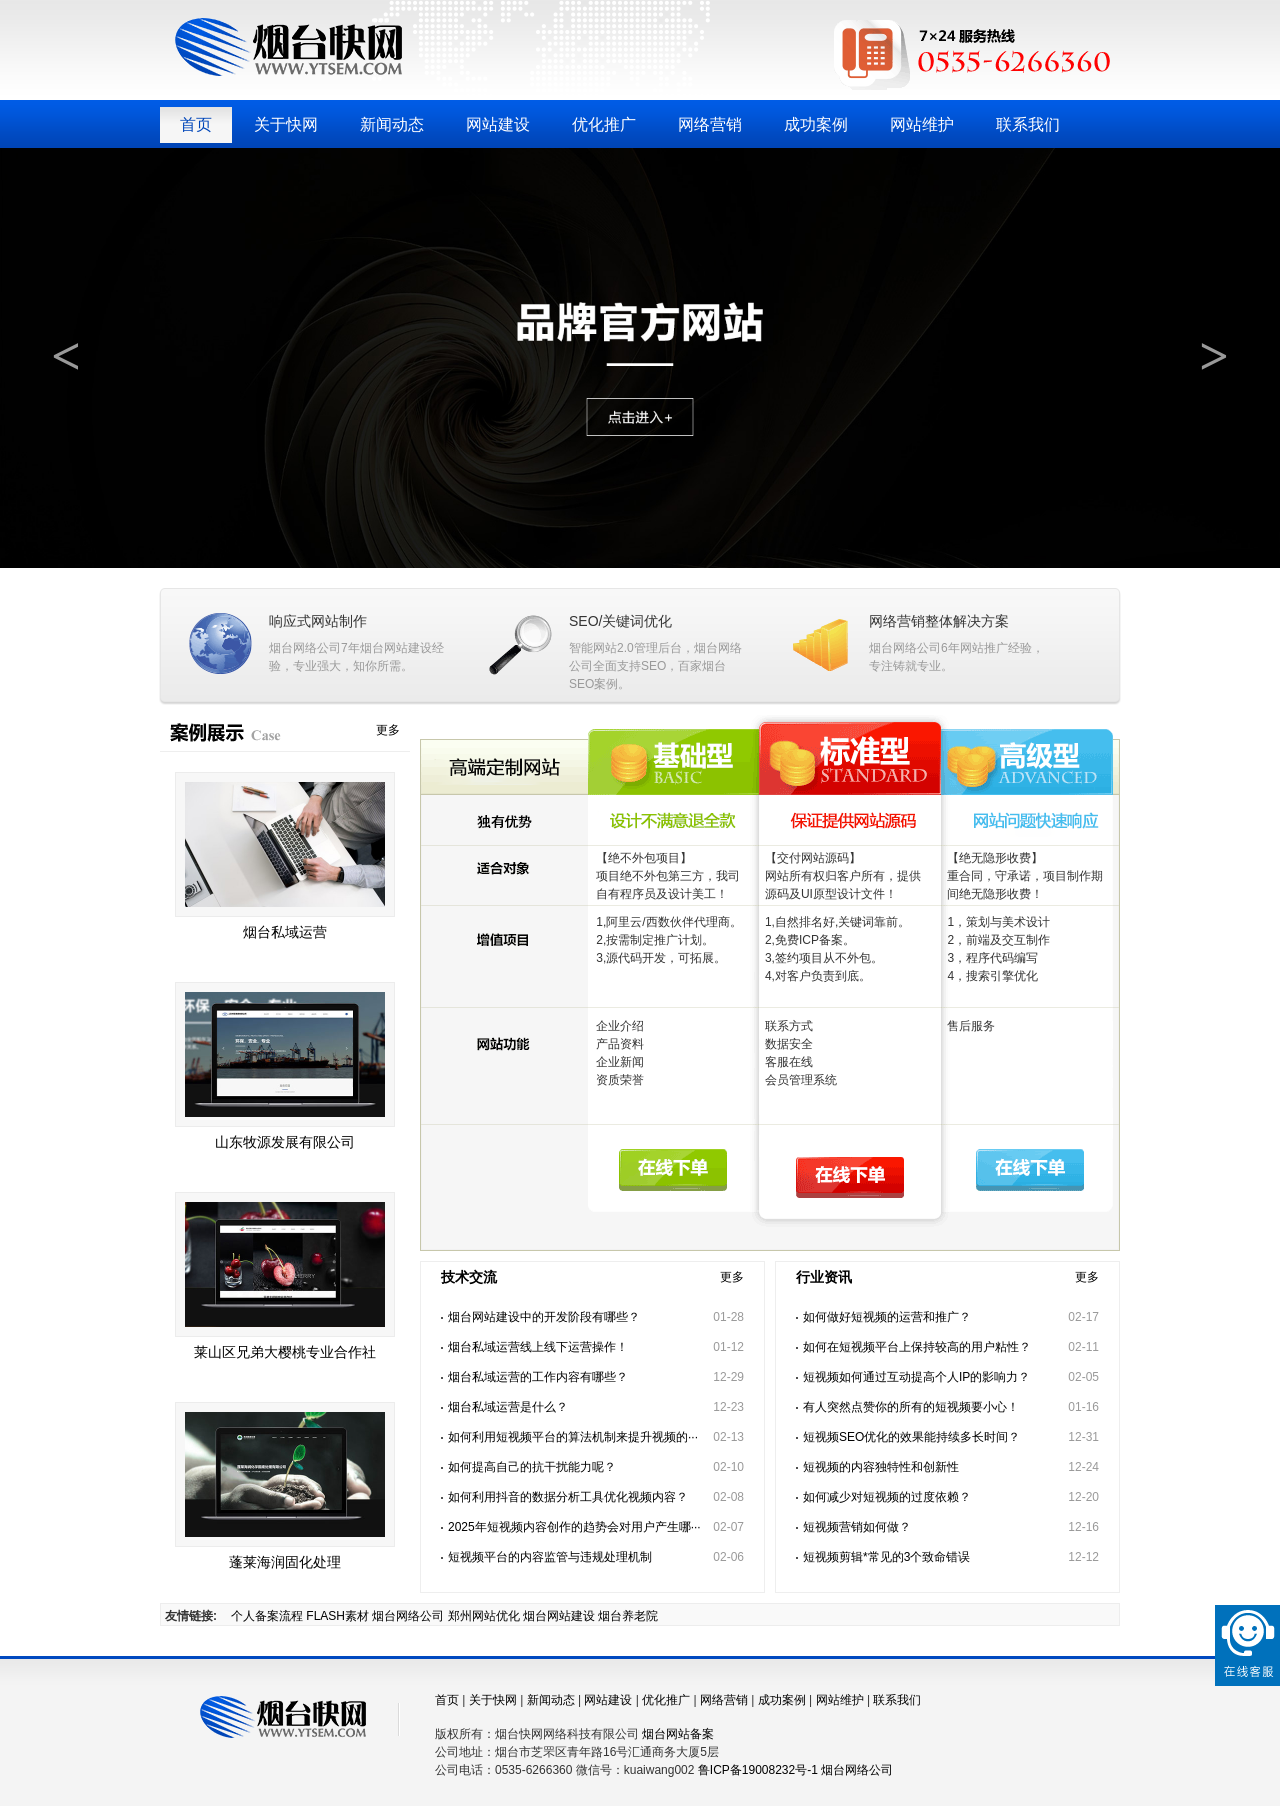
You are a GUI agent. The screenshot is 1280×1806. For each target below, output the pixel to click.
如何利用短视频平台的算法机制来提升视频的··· (573, 1437)
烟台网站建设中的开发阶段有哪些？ (544, 1317)
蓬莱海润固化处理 (285, 1562)
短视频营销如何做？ (857, 1527)
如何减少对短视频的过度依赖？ (887, 1497)
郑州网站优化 (484, 1616)
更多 (388, 730)
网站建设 (498, 124)
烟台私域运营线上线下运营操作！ (538, 1347)
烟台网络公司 (305, 648)
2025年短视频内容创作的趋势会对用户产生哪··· (574, 1527)
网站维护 (922, 124)
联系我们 (1028, 124)
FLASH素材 (337, 1616)
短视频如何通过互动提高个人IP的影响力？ (916, 1377)
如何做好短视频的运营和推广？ (887, 1317)
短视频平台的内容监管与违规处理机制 (550, 1557)
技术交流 (469, 1277)
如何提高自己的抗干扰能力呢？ (532, 1467)
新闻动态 (392, 124)
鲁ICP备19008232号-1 (758, 1770)
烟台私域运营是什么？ (508, 1407)
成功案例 (816, 124)
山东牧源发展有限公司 (285, 1142)
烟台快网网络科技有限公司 (288, 47)
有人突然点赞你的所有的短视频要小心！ (911, 1407)
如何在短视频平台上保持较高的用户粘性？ (917, 1347)
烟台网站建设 (396, 648)
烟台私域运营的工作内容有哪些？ (538, 1377)
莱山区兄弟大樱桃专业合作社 (285, 1352)
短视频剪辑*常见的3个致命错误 (886, 1557)
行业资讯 (824, 1277)
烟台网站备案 (678, 1734)
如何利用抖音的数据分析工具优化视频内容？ (568, 1497)
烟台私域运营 (285, 932)
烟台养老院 (628, 1616)
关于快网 (286, 124)
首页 (196, 124)
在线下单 (670, 1180)
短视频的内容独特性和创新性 (881, 1467)
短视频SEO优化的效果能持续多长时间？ (911, 1437)
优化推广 (604, 124)
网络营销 (710, 124)
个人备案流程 (267, 1616)
